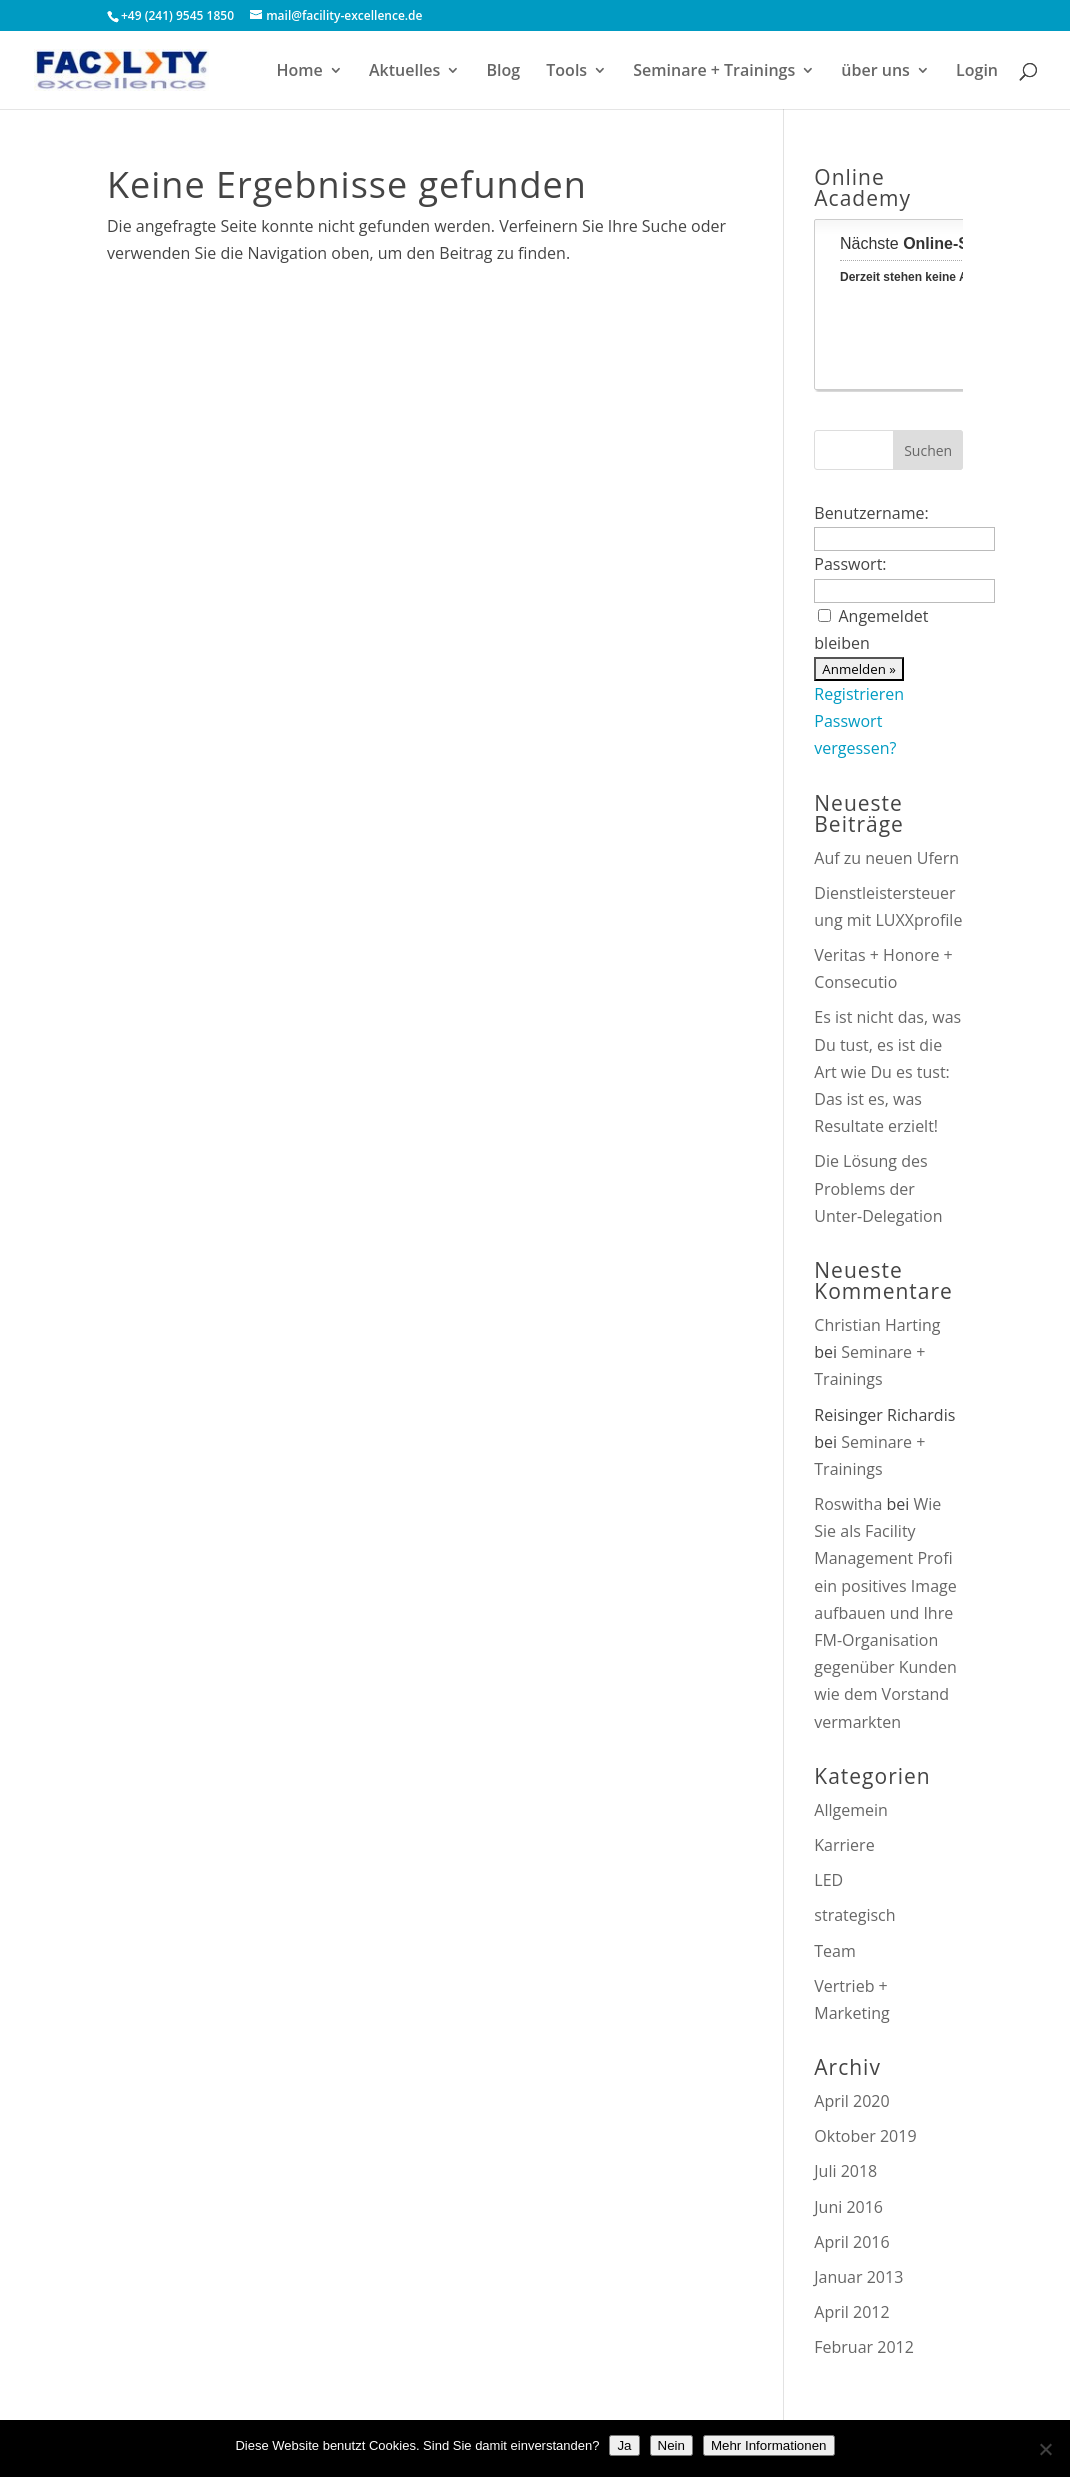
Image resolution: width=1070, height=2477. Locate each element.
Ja (624, 2445)
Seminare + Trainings (714, 72)
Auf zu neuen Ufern (886, 858)
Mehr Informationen (769, 2445)
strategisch (854, 1915)
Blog (504, 72)
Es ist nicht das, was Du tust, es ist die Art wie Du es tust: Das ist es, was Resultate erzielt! (887, 1071)
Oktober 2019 (865, 2136)
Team (835, 1951)
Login (977, 72)
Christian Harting (877, 1325)
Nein (671, 2445)
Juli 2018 (845, 2171)
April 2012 (851, 2312)
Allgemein (851, 1810)
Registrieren (859, 694)
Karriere (844, 1845)
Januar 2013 (858, 2277)
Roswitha (848, 1504)
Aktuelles (404, 72)
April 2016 (851, 2242)
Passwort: (850, 564)
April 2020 (851, 2101)
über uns (875, 72)
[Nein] (1045, 2449)
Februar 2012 (864, 2347)
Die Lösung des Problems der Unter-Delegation (878, 1188)
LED (828, 1880)
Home (300, 72)
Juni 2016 (848, 2207)
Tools (566, 72)
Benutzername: (871, 513)
